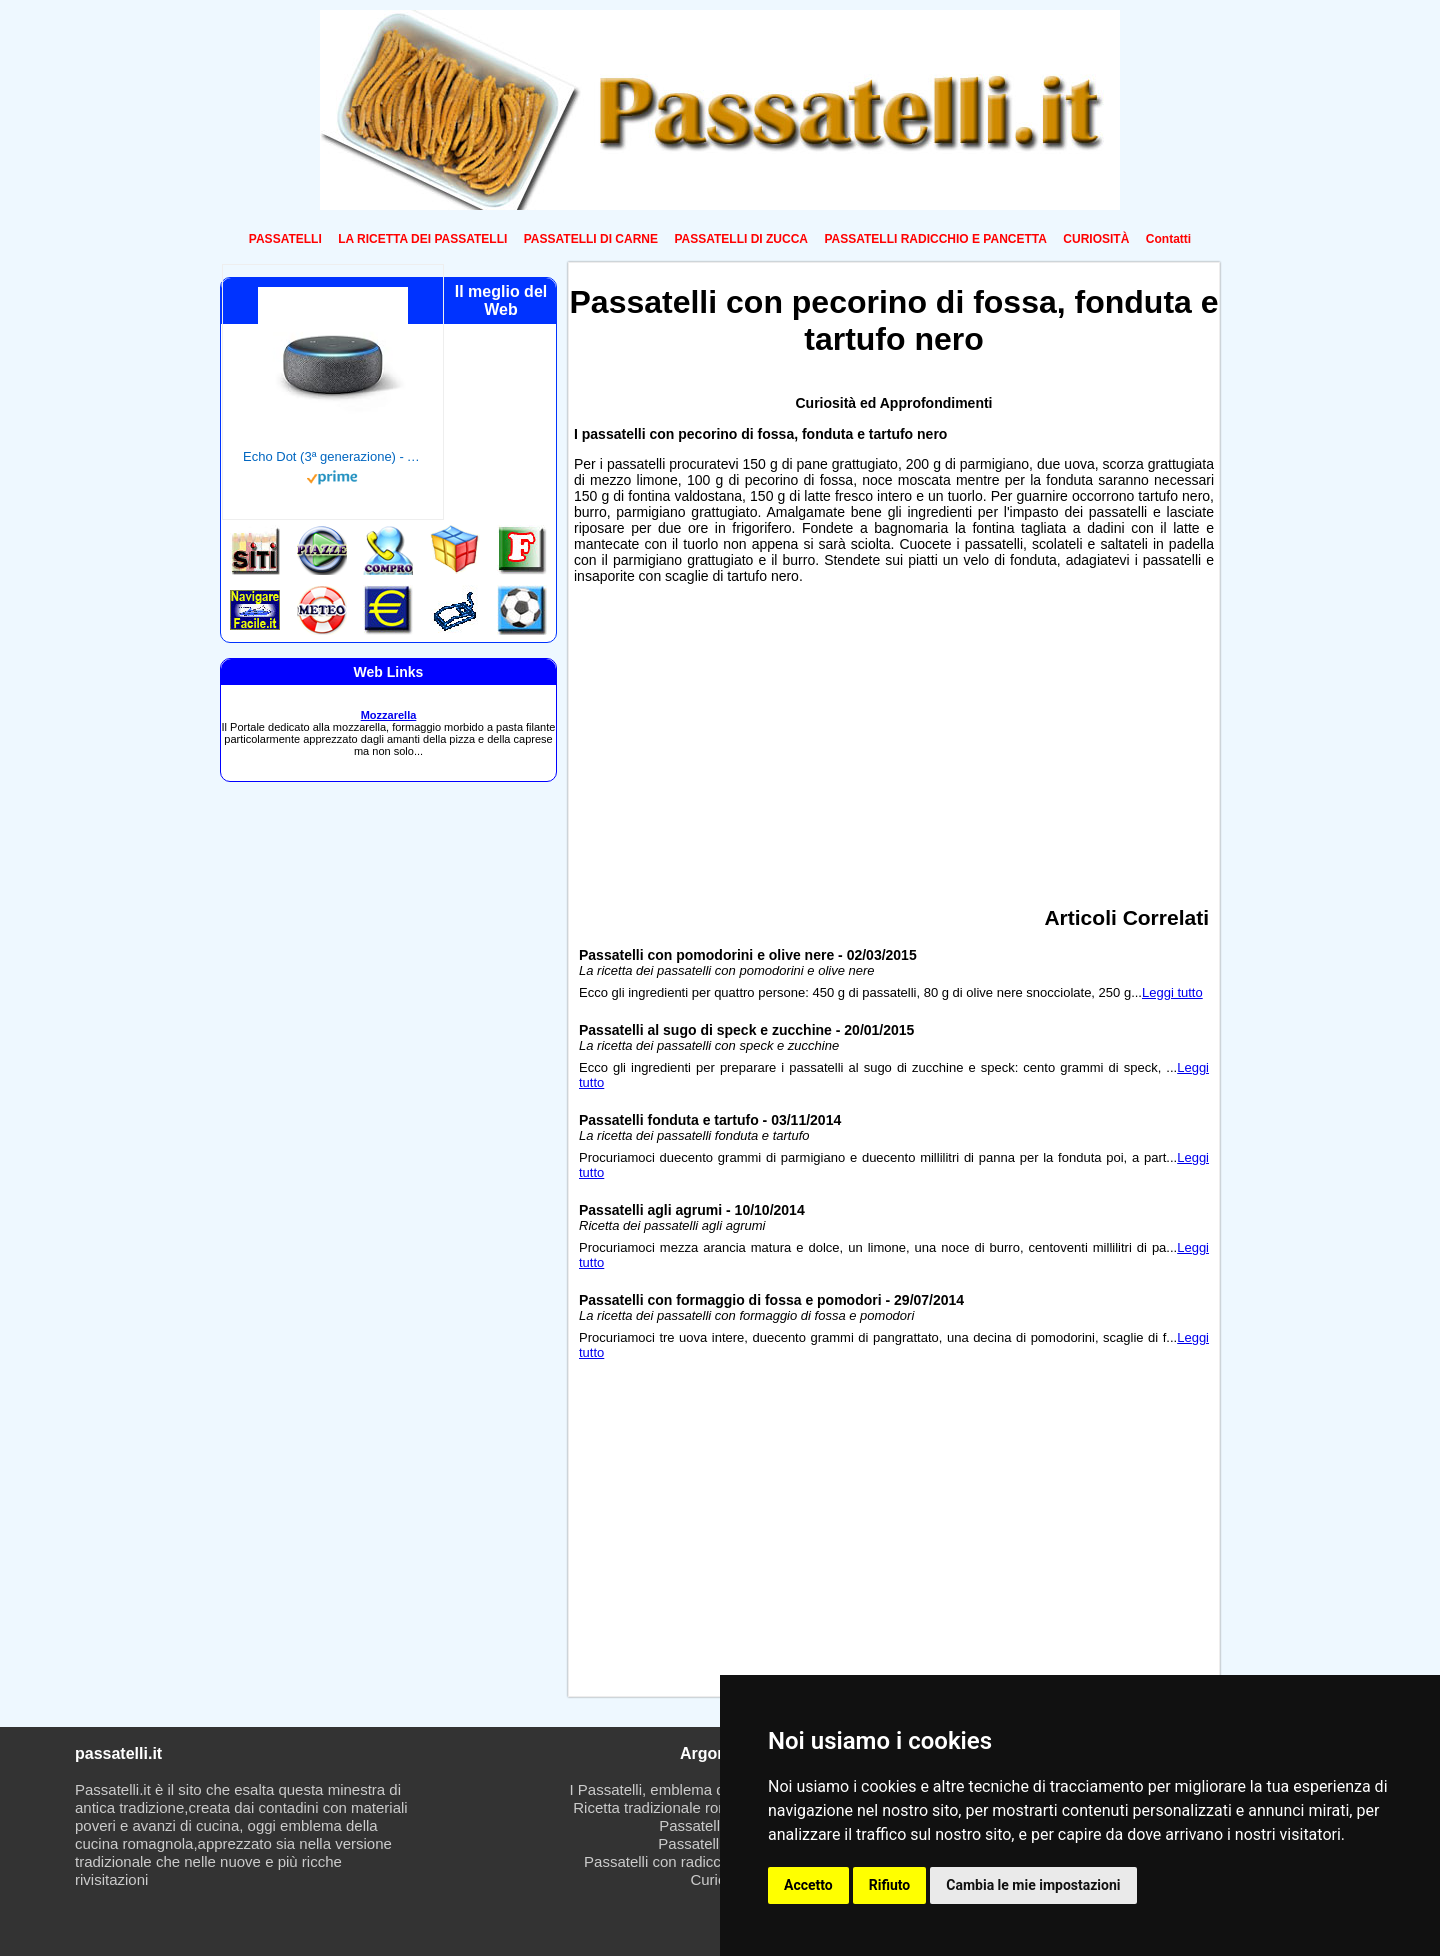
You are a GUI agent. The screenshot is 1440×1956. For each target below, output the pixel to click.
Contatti (1168, 239)
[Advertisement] (894, 738)
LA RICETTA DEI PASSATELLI (422, 239)
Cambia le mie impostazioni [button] (1033, 1885)
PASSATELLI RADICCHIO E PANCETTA (935, 239)
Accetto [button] (808, 1885)
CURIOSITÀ (1096, 239)
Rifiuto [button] (890, 1885)
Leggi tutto (1172, 992)
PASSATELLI (285, 239)
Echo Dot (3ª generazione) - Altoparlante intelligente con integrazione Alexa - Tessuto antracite (333, 456)
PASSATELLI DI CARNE (591, 239)
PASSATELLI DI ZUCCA (741, 239)
